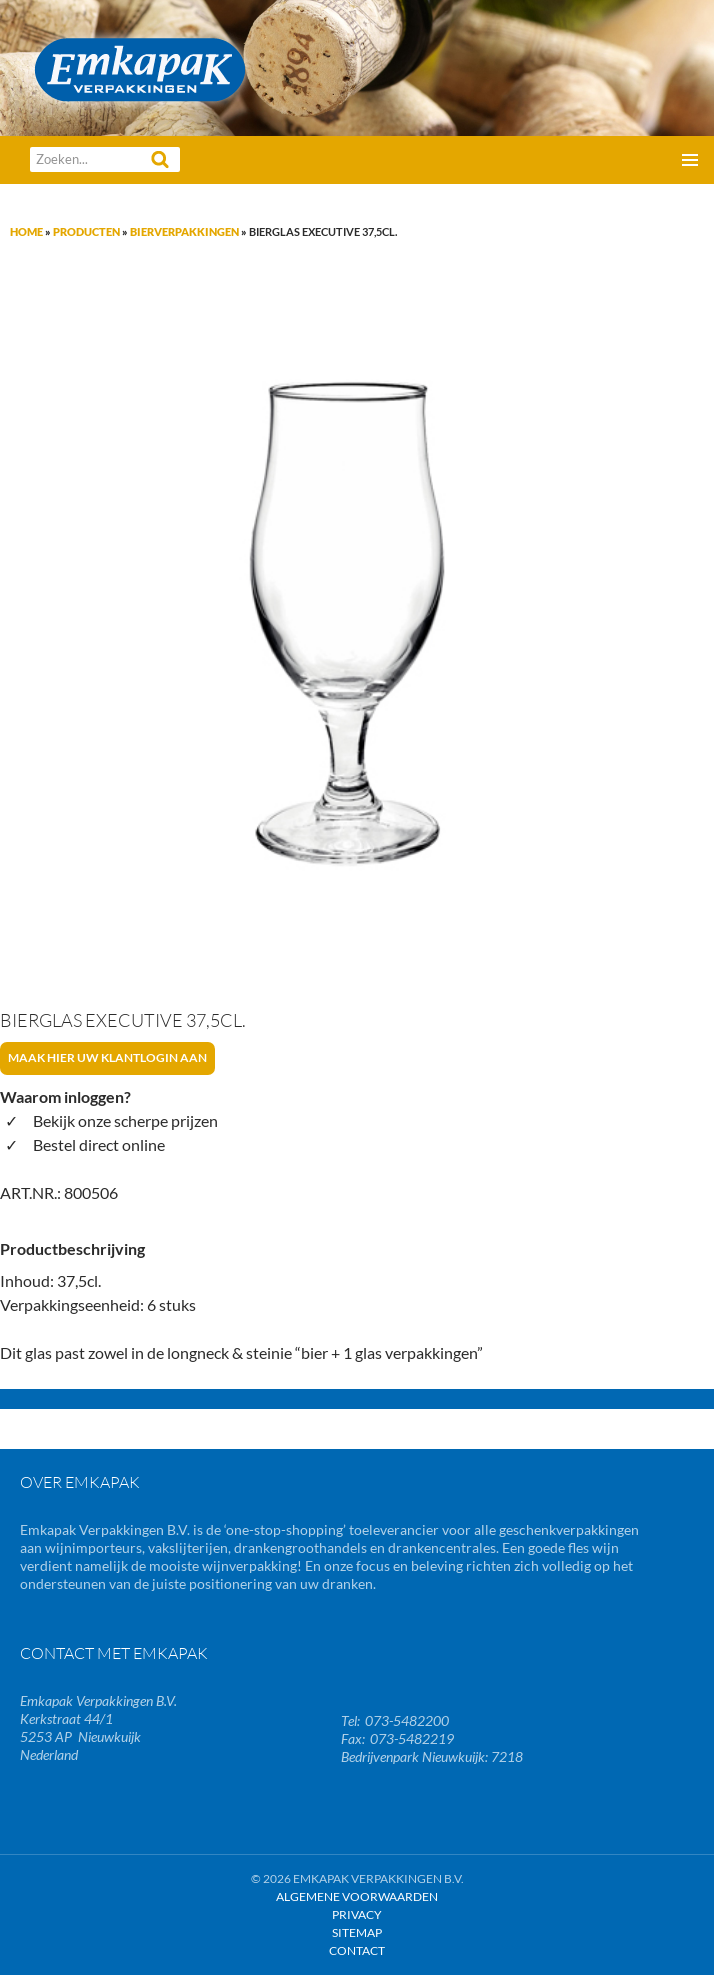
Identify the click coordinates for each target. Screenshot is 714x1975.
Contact (357, 1950)
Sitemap (357, 1932)
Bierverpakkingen (184, 231)
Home (26, 231)
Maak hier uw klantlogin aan (107, 1057)
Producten (86, 231)
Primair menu (690, 160)
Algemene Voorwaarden (357, 1896)
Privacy (357, 1914)
